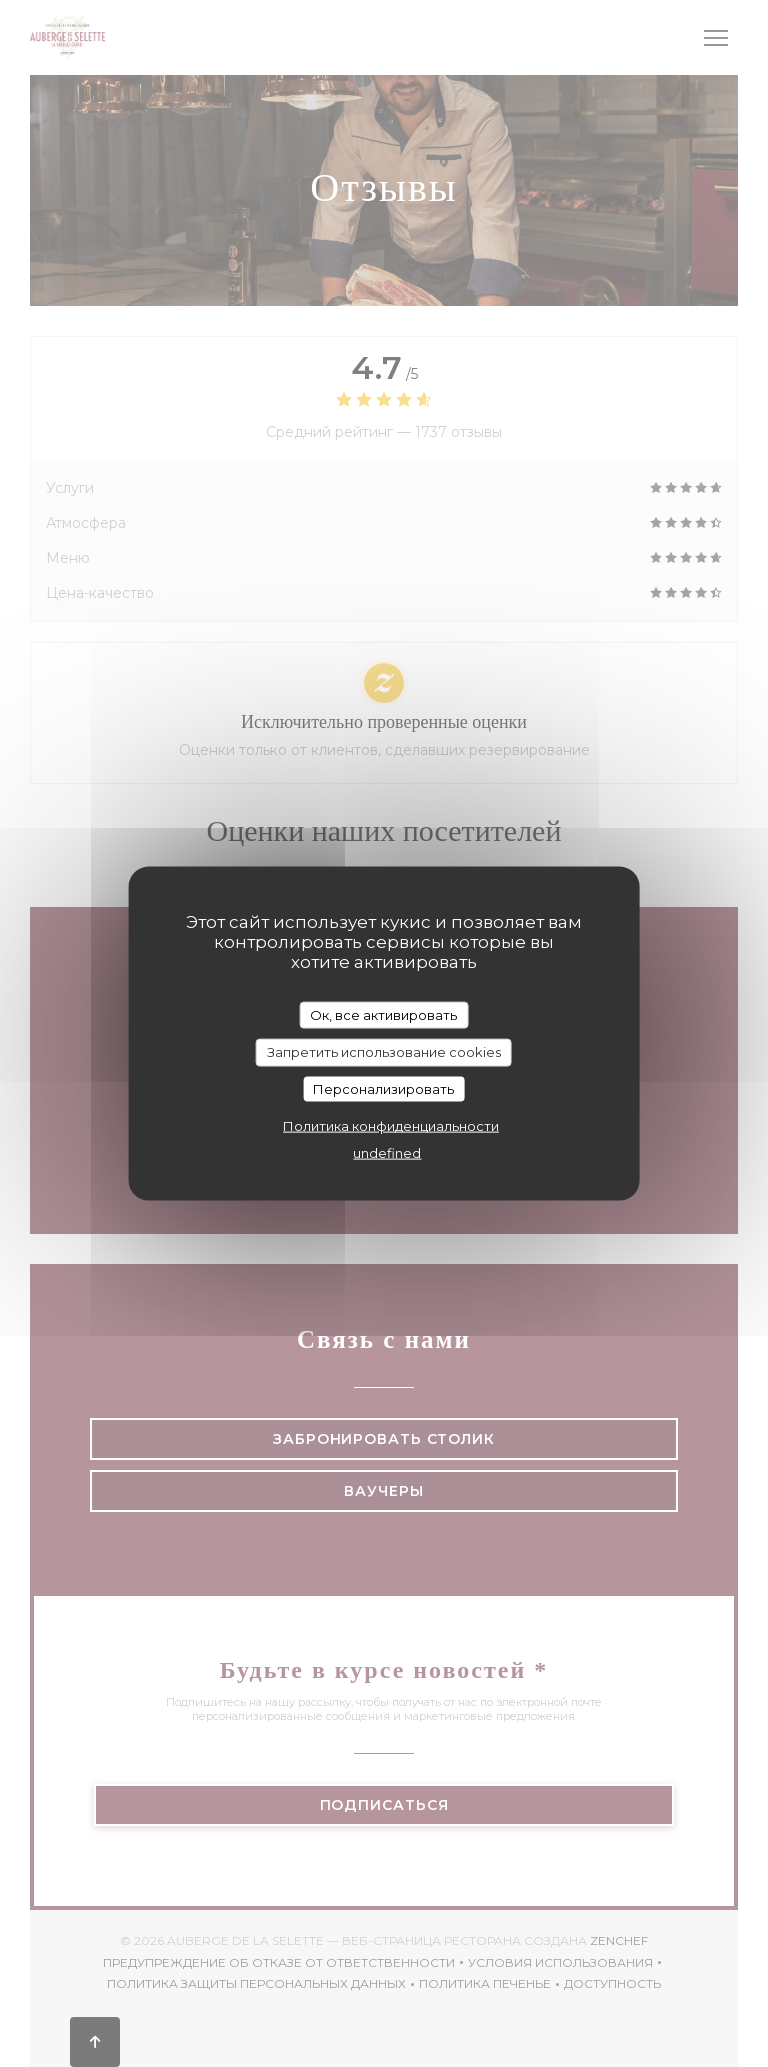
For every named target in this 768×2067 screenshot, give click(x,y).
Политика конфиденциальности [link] (391, 1126)
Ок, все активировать (383, 1014)
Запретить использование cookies (384, 1052)
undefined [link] (387, 1153)
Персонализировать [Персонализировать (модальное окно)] (383, 1088)
